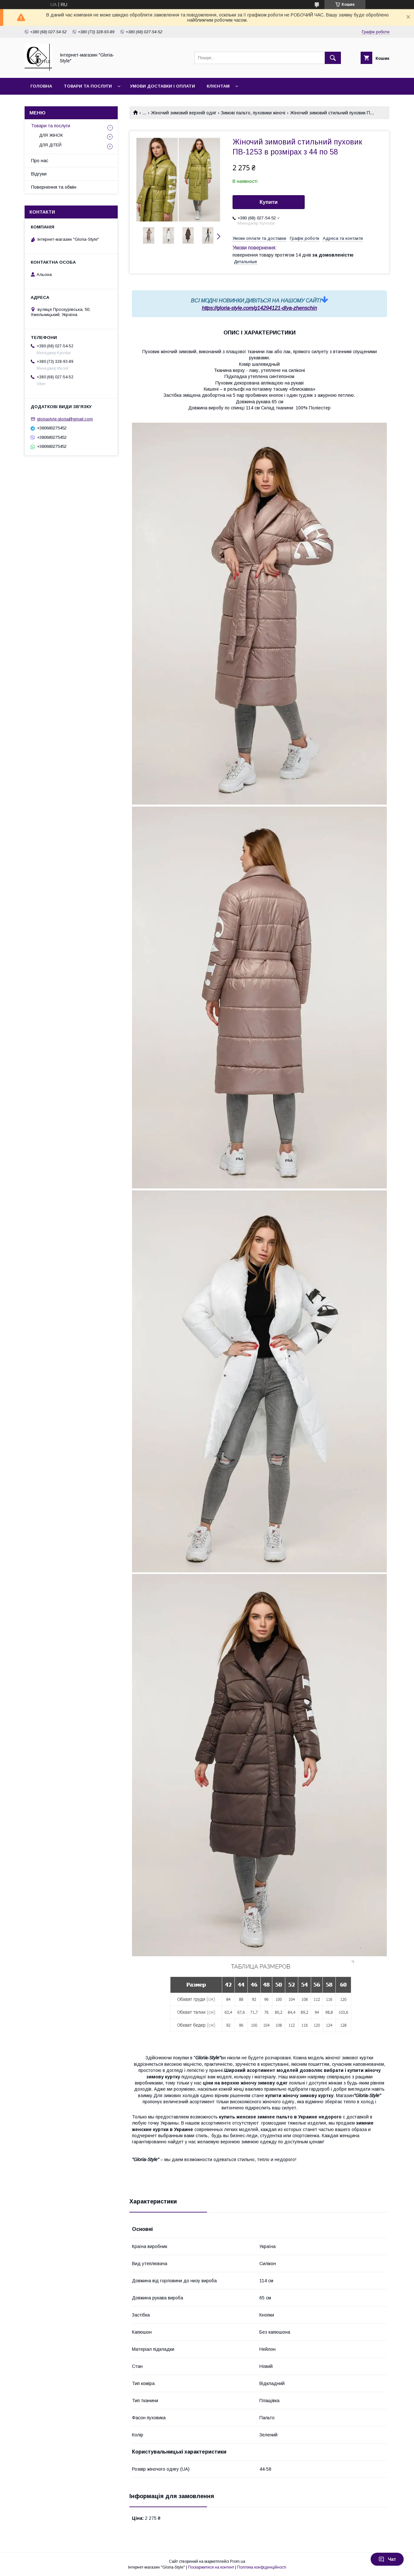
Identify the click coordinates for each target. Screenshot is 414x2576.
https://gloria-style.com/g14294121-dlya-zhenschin (259, 308)
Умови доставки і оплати (162, 86)
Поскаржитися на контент (211, 2567)
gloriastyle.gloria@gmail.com (65, 419)
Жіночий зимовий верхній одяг (183, 112)
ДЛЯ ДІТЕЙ (50, 145)
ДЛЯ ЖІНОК (51, 135)
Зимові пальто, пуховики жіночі (253, 112)
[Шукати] (333, 58)
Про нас (39, 160)
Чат (387, 2559)
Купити (269, 202)
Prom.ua (237, 2561)
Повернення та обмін (53, 187)
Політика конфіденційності (261, 2567)
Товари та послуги (88, 86)
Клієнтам (218, 86)
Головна (41, 86)
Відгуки (39, 173)
